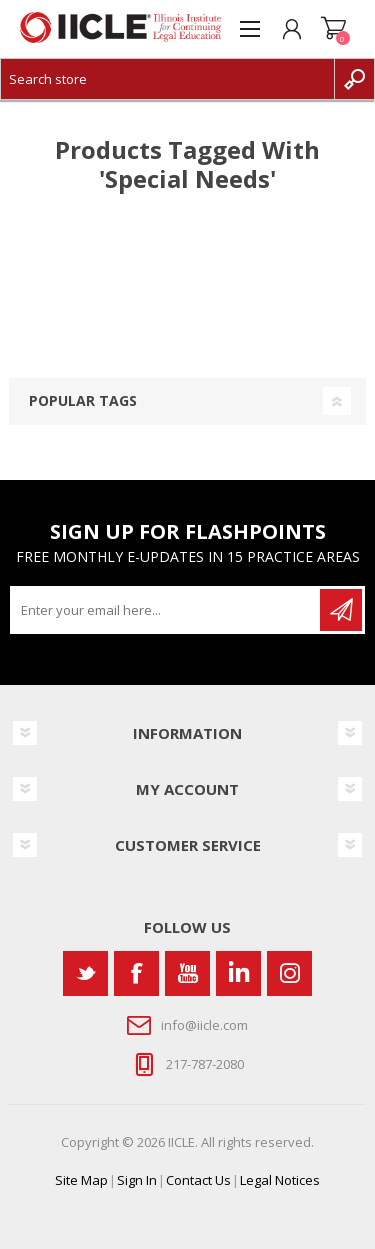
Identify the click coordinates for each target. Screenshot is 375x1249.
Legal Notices (280, 1180)
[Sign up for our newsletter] (166, 610)
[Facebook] (136, 973)
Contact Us (198, 1180)
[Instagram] (289, 973)
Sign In (137, 1180)
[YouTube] (187, 973)
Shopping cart (334, 29)
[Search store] (167, 79)
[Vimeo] (238, 973)
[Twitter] (85, 973)
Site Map (81, 1180)
